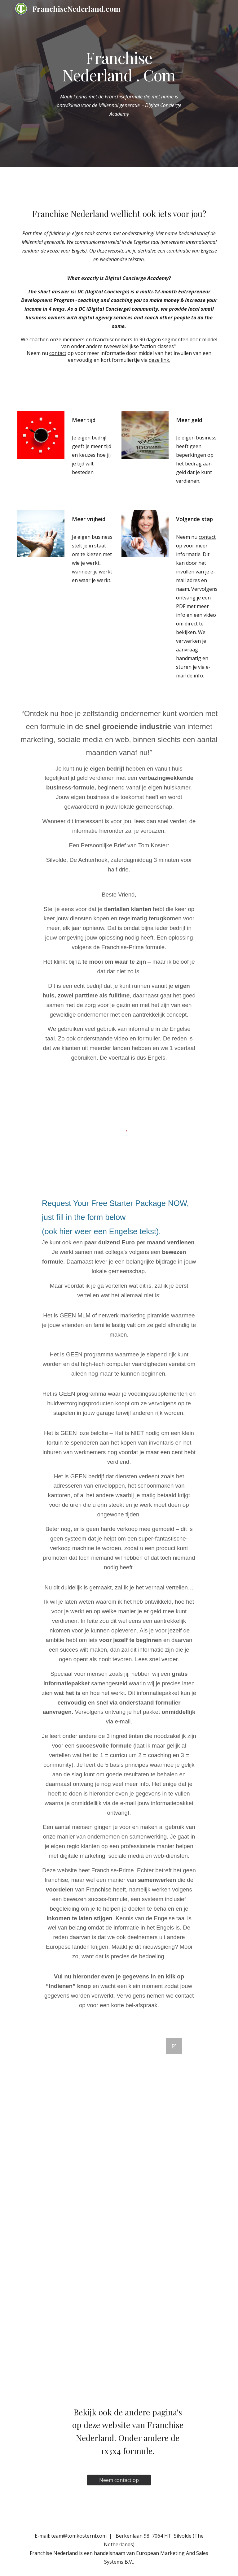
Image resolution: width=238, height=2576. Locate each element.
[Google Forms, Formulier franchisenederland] (119, 2213)
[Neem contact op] (119, 2480)
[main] (119, 66)
